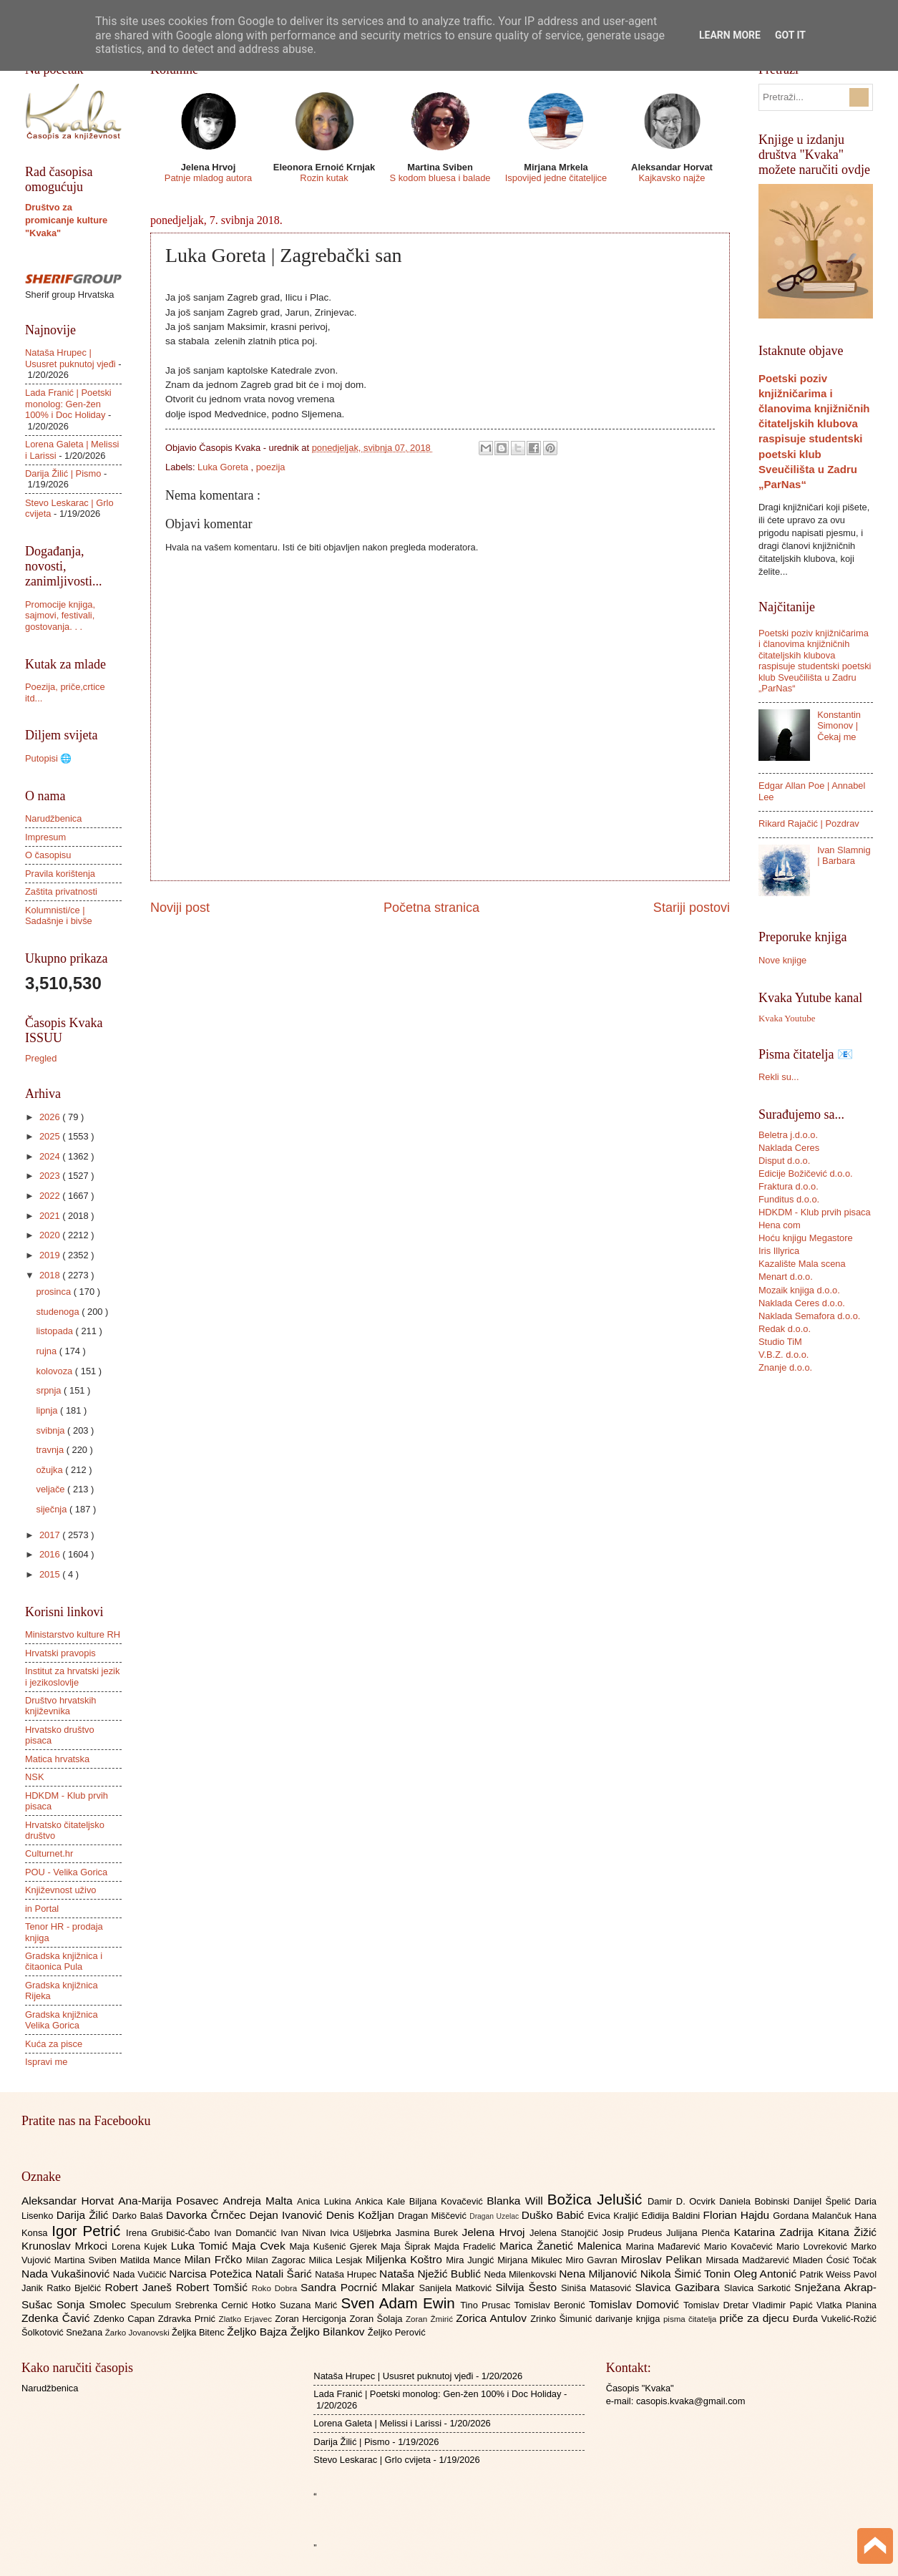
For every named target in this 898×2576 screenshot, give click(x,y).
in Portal (42, 1908)
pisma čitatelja (691, 2319)
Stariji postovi (691, 907)
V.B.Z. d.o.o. (783, 1354)
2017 (50, 1535)
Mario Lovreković (813, 2246)
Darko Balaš (139, 2215)
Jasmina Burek (429, 2232)
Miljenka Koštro (406, 2259)
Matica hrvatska (57, 1759)
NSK (34, 1776)
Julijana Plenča (699, 2232)
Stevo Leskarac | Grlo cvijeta (372, 2459)
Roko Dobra (276, 2288)
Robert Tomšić (214, 2287)
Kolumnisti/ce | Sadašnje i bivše (58, 915)
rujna (47, 1351)
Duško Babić (555, 2215)
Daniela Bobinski (756, 2201)
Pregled (41, 1058)
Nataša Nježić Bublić (431, 2274)
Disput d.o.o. (784, 1160)
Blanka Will (517, 2201)
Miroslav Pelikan (663, 2259)
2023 (50, 1175)
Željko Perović (397, 2332)
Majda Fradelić (466, 2246)
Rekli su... (778, 1076)
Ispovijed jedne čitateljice (556, 177)
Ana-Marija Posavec (170, 2201)
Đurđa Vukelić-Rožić (835, 2318)
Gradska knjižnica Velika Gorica (61, 2020)
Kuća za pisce (53, 2043)
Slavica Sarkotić (759, 2288)
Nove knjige (782, 960)
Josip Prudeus (634, 2232)
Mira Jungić (471, 2260)
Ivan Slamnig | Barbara (843, 855)
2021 (50, 1215)
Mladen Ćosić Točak (835, 2260)
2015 (50, 1574)
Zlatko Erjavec (247, 2319)
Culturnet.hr (49, 1853)
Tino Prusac (487, 2305)
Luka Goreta (223, 467)
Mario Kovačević (740, 2246)
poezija (270, 467)
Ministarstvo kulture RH (72, 1634)
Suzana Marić (310, 2305)
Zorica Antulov (493, 2318)
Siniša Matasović (598, 2288)
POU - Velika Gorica (66, 1872)
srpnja (50, 1390)
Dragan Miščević (433, 2215)
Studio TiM (780, 1341)
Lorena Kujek (141, 2246)
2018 (50, 1275)
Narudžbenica (53, 818)
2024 (50, 1156)
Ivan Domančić (247, 2232)
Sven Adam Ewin (401, 2303)
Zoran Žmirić (431, 2319)
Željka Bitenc (199, 2332)
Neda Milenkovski (521, 2274)
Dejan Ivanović (288, 2215)
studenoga (59, 1311)
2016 (50, 1554)
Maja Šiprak (407, 2246)
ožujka (50, 1469)
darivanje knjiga (629, 2318)
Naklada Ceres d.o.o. (801, 1303)
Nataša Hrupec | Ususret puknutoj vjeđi (70, 358)
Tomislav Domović (636, 2304)
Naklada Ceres (788, 1147)
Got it (790, 35)
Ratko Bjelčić (75, 2288)
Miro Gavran (593, 2260)
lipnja (48, 1410)
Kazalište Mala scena (802, 1263)
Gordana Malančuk (813, 2215)
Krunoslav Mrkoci (66, 2246)
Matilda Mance (152, 2260)
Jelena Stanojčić (565, 2232)
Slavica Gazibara (679, 2287)
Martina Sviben (87, 2260)
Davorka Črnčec (208, 2215)
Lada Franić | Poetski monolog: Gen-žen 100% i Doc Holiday (68, 403)
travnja (51, 1449)
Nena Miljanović (599, 2274)
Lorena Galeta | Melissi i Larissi (377, 2423)
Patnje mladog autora (208, 177)
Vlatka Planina (846, 2305)
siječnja (52, 1509)
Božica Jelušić (597, 2199)
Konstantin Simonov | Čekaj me (839, 725)
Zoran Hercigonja (312, 2318)
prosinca (54, 1291)
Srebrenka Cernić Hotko (227, 2305)
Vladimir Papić (784, 2305)
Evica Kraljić (614, 2215)
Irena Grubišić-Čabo (170, 2232)
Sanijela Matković (457, 2288)
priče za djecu (755, 2318)
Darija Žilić (84, 2215)
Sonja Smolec (93, 2304)
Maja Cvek (261, 2246)
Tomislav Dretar (718, 2305)
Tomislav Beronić (551, 2305)
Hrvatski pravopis (60, 1653)
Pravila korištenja (60, 873)
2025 (50, 1136)
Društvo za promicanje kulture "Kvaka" (66, 220)
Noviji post (180, 907)
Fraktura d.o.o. (788, 1186)
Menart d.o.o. (785, 1276)
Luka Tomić (201, 2246)
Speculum (152, 2305)
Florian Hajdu (738, 2215)
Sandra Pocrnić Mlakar (360, 2287)
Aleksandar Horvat (69, 2201)
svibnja (51, 1430)
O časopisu (48, 855)
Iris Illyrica (778, 1250)
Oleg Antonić (766, 2274)
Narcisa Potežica (212, 2274)
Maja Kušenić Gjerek (335, 2246)
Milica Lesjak (337, 2260)
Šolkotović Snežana (63, 2332)
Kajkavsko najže (671, 177)
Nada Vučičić (141, 2274)
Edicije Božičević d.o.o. (805, 1173)
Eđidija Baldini (672, 2215)
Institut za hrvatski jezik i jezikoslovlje (72, 1676)
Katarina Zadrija (776, 2232)
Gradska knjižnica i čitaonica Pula (63, 1961)
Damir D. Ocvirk (683, 2201)
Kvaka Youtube (786, 1019)
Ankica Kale (382, 2201)
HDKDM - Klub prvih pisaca (814, 1212)
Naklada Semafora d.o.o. (809, 1316)
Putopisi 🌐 (48, 758)
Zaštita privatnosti (61, 891)
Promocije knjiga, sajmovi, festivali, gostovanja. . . (60, 615)
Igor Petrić (89, 2230)
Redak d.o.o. (784, 1328)
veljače (51, 1489)
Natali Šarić (285, 2274)
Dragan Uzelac (495, 2216)
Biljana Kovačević (448, 2201)
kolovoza (55, 1371)
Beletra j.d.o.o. (788, 1134)
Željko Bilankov (329, 2331)
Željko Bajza (258, 2331)
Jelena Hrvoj (495, 2232)
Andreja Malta (260, 2201)
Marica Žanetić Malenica (562, 2246)
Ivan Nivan (305, 2232)
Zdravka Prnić (188, 2318)
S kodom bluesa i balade (439, 177)
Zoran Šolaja (377, 2318)
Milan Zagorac (277, 2260)
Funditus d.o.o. (788, 1199)
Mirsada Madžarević (749, 2260)
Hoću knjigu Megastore (805, 1238)
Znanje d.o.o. (785, 1367)
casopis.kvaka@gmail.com (691, 2401)
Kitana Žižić (847, 2232)
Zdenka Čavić (57, 2318)
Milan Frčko (214, 2259)
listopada (55, 1331)
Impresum (45, 837)
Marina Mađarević (665, 2246)
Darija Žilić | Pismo (63, 473)
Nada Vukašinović (67, 2274)
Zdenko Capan (126, 2318)
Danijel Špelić (824, 2201)
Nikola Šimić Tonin (687, 2274)
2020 (50, 1235)
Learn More (730, 35)
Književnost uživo (60, 1890)
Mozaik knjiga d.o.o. (799, 1290)
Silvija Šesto (528, 2287)
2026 (50, 1117)
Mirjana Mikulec (531, 2260)
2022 (50, 1195)
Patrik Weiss (827, 2274)
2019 (50, 1255)
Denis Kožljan (362, 2215)
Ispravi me (46, 2061)
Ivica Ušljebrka (363, 2232)
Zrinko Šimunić (562, 2318)
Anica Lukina (326, 2201)
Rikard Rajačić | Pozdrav (808, 823)
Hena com (779, 1225)
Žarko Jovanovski (138, 2332)
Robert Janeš (140, 2287)
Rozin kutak (324, 177)
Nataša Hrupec (347, 2274)
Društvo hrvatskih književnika (60, 1705)
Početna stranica (431, 907)
